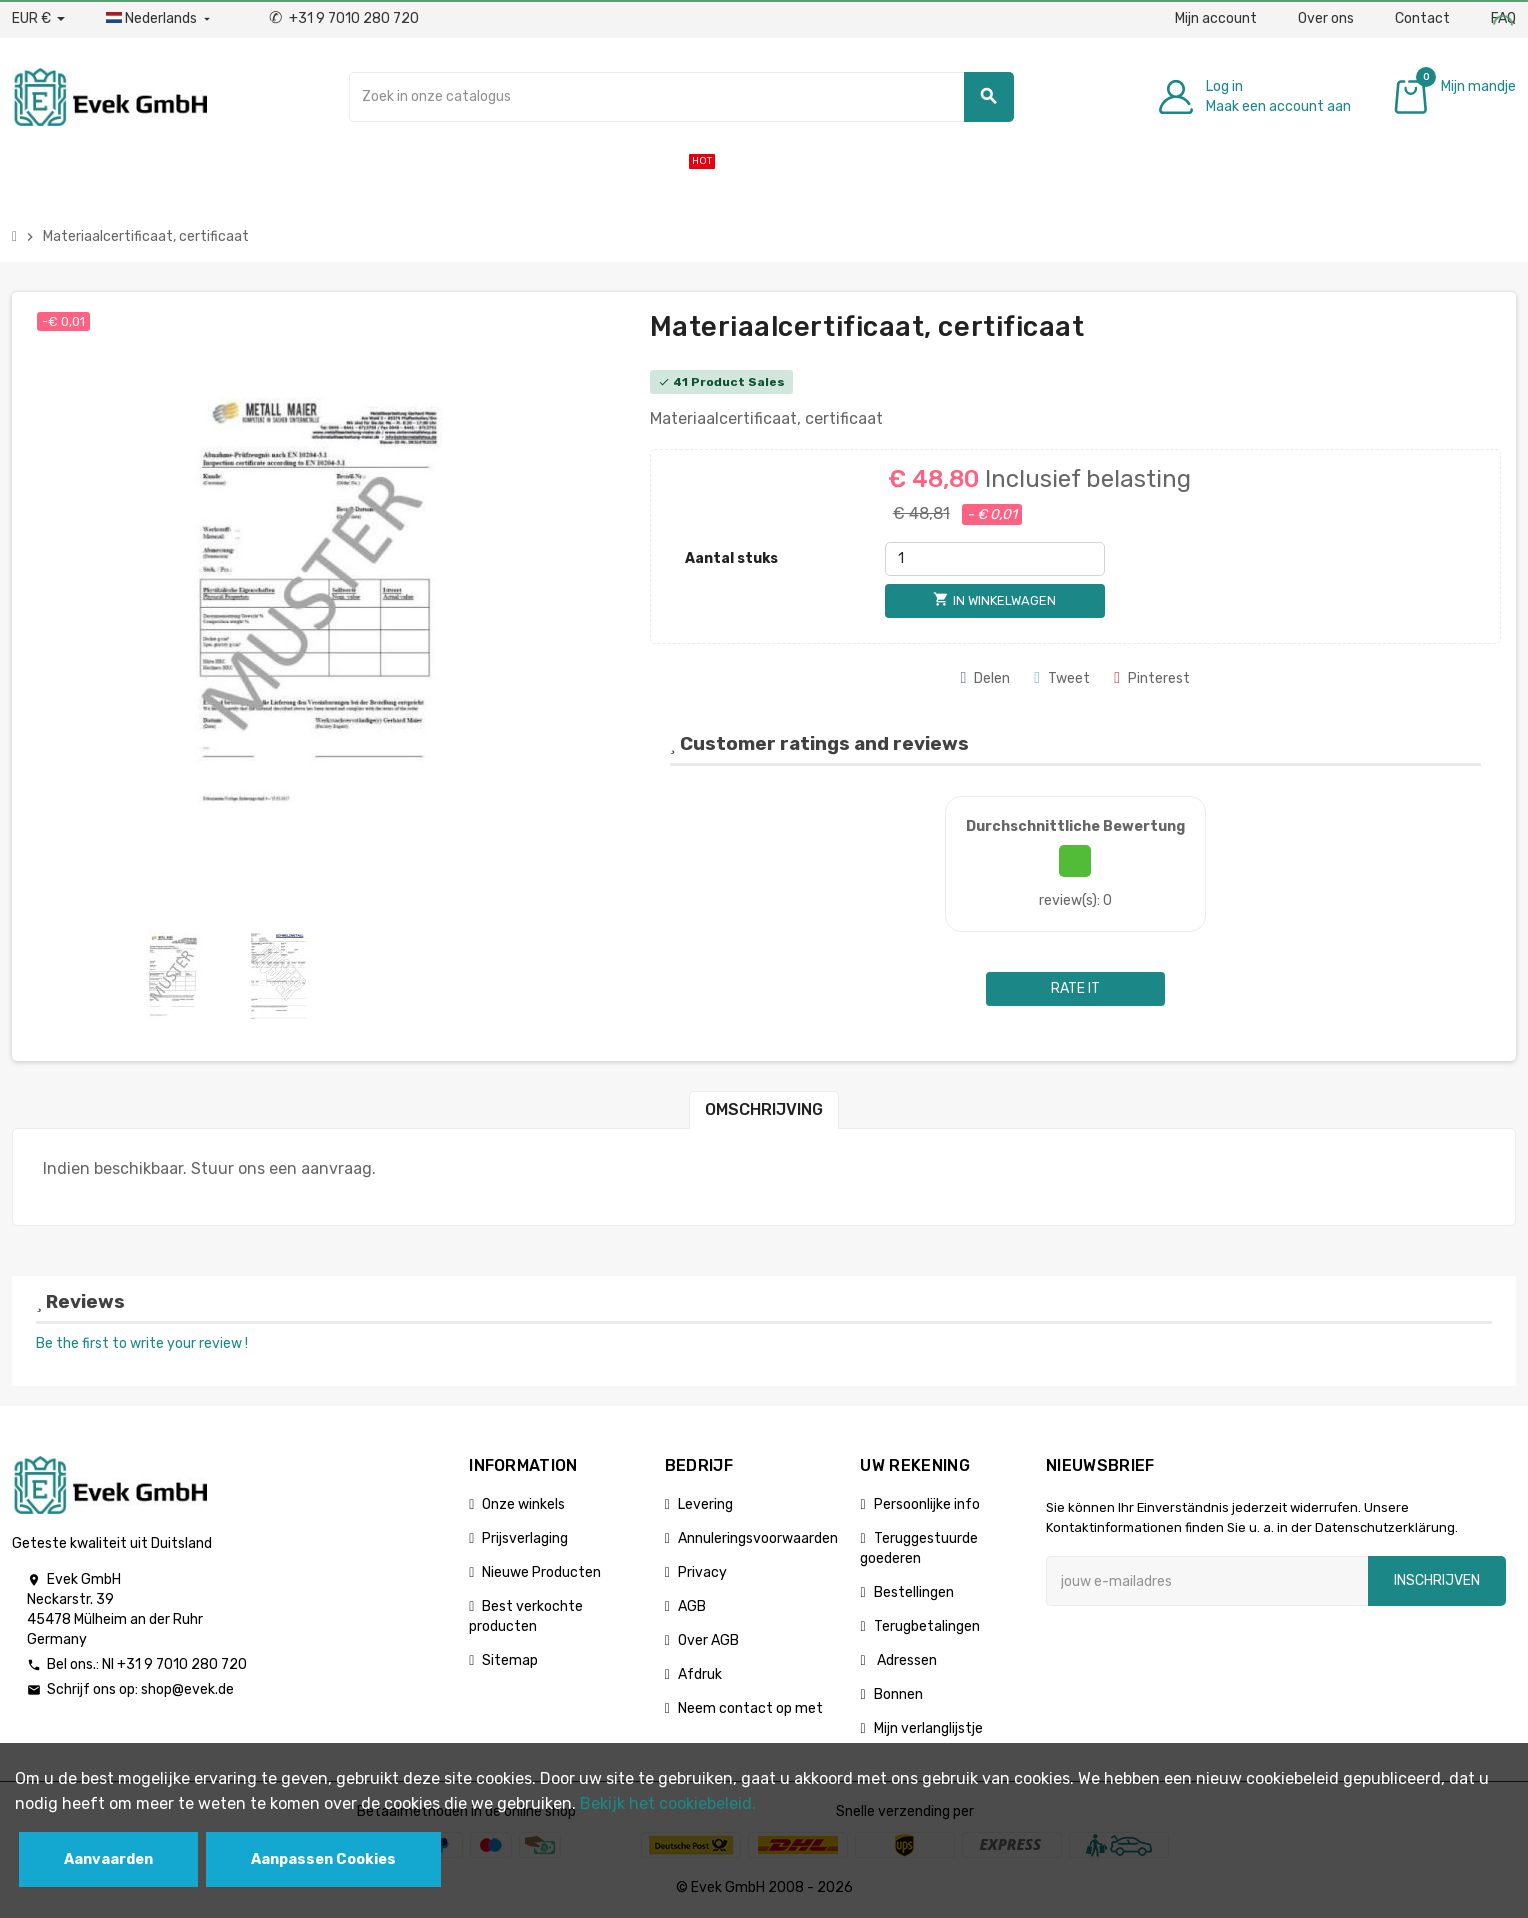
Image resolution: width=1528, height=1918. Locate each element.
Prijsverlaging (525, 1538)
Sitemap (510, 1660)
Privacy (702, 1572)
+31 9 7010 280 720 (344, 18)
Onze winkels (523, 1504)
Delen (985, 678)
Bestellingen (914, 1592)
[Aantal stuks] (995, 559)
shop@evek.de (187, 1689)
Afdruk (700, 1674)
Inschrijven (1437, 1580)
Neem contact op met (750, 1708)
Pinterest (1152, 678)
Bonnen (898, 1694)
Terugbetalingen (927, 1626)
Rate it (1075, 988)
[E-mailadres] (1207, 1581)
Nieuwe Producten (541, 1572)
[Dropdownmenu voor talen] (160, 19)
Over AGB (708, 1640)
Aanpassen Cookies (323, 1859)
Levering (705, 1504)
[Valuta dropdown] (38, 19)
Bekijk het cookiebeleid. (668, 1803)
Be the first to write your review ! (142, 1343)
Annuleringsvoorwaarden (758, 1538)
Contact (1422, 18)
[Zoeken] (681, 97)
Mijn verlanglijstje (928, 1728)
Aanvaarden (108, 1859)
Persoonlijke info (927, 1504)
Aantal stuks (731, 558)
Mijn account (1216, 18)
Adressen (905, 1660)
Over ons (1326, 18)
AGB (692, 1606)
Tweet (1062, 678)
